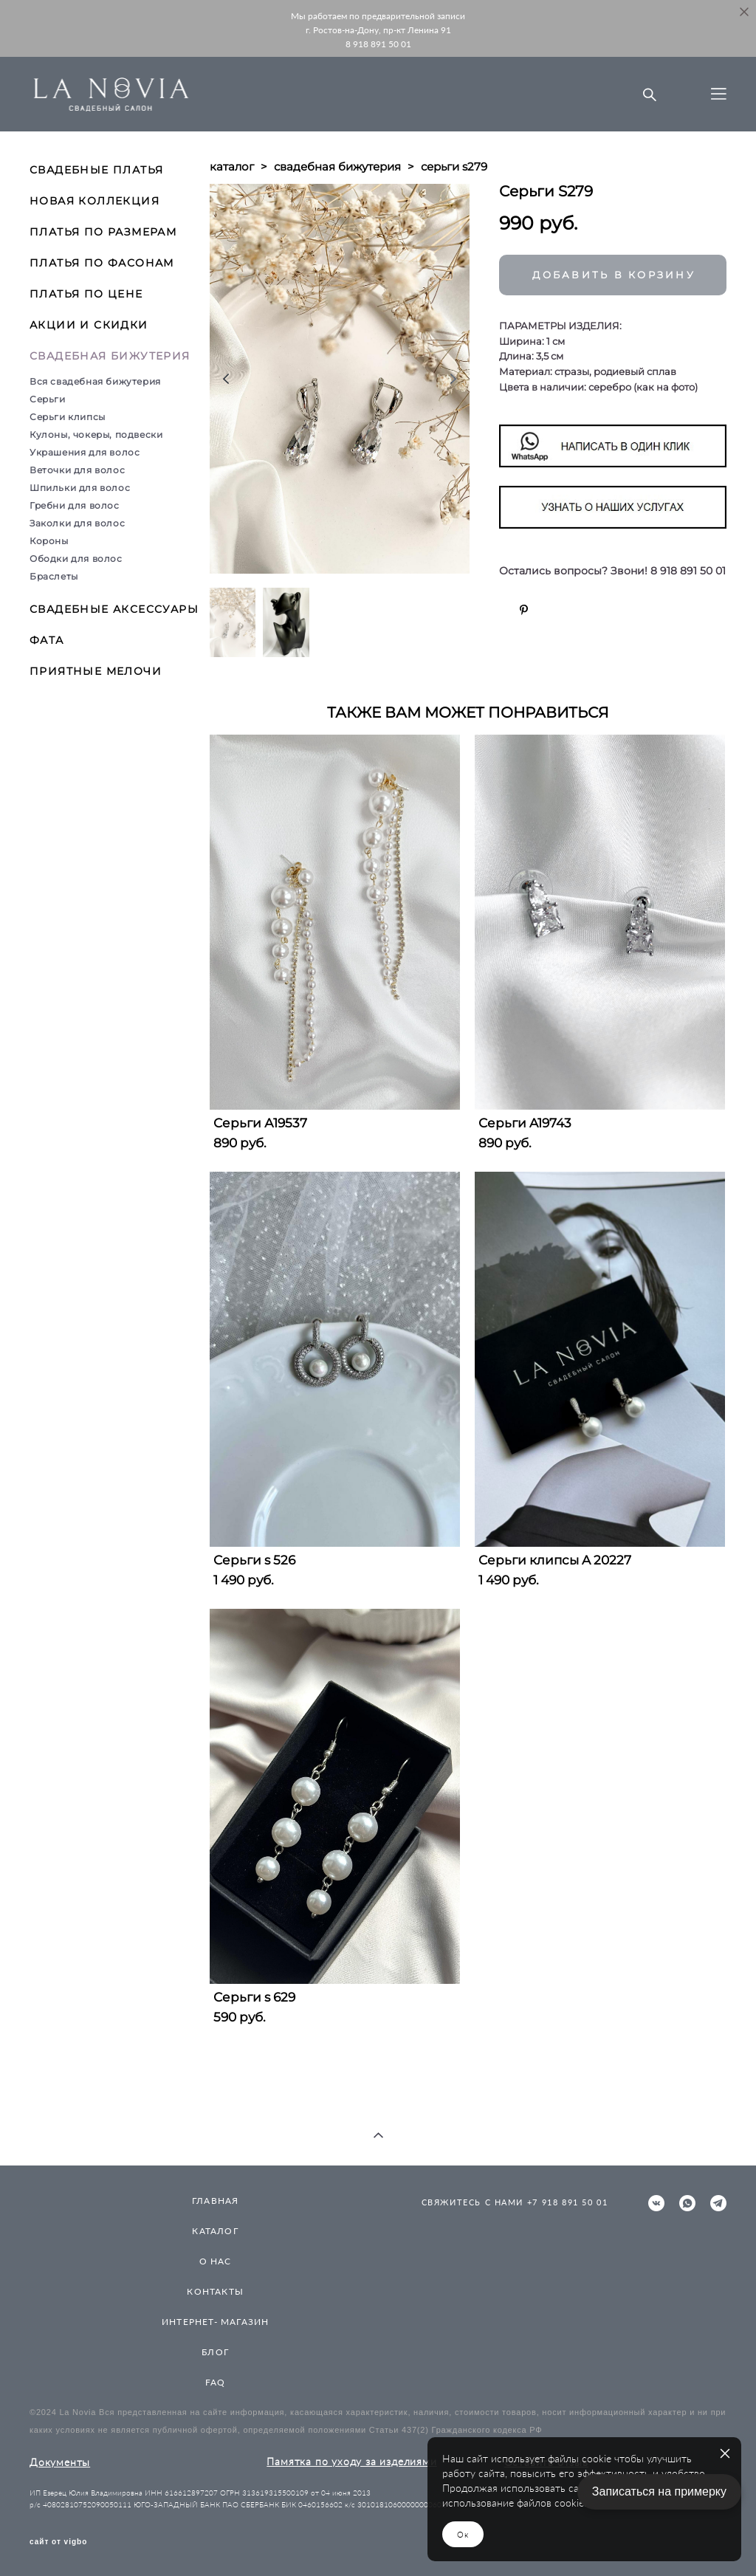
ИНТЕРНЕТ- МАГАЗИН (215, 2321)
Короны (49, 540)
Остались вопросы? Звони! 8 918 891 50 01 (612, 571)
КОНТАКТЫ (215, 2291)
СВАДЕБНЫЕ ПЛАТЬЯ (96, 169)
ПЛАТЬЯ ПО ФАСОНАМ (102, 262)
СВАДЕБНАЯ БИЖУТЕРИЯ (110, 356)
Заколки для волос (77, 523)
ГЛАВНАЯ (215, 2200)
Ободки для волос (76, 558)
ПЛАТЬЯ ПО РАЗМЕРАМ (103, 231)
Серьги (48, 399)
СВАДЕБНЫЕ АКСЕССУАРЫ (114, 609)
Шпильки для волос (80, 487)
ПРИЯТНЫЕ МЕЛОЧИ (96, 671)
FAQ (215, 2382)
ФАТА (47, 640)
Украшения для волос (85, 452)
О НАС (215, 2261)
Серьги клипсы (68, 416)
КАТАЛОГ (215, 2230)
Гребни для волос (75, 505)
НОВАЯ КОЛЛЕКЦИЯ (94, 200)
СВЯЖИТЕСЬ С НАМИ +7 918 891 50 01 (515, 2202)
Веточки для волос (77, 469)
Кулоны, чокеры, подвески (96, 434)
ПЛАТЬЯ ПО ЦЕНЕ (86, 293)
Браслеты (54, 576)
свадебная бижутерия (337, 166)
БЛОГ (215, 2351)
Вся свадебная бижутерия (95, 381)
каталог (232, 166)
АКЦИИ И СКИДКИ (89, 325)
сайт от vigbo (58, 2542)
